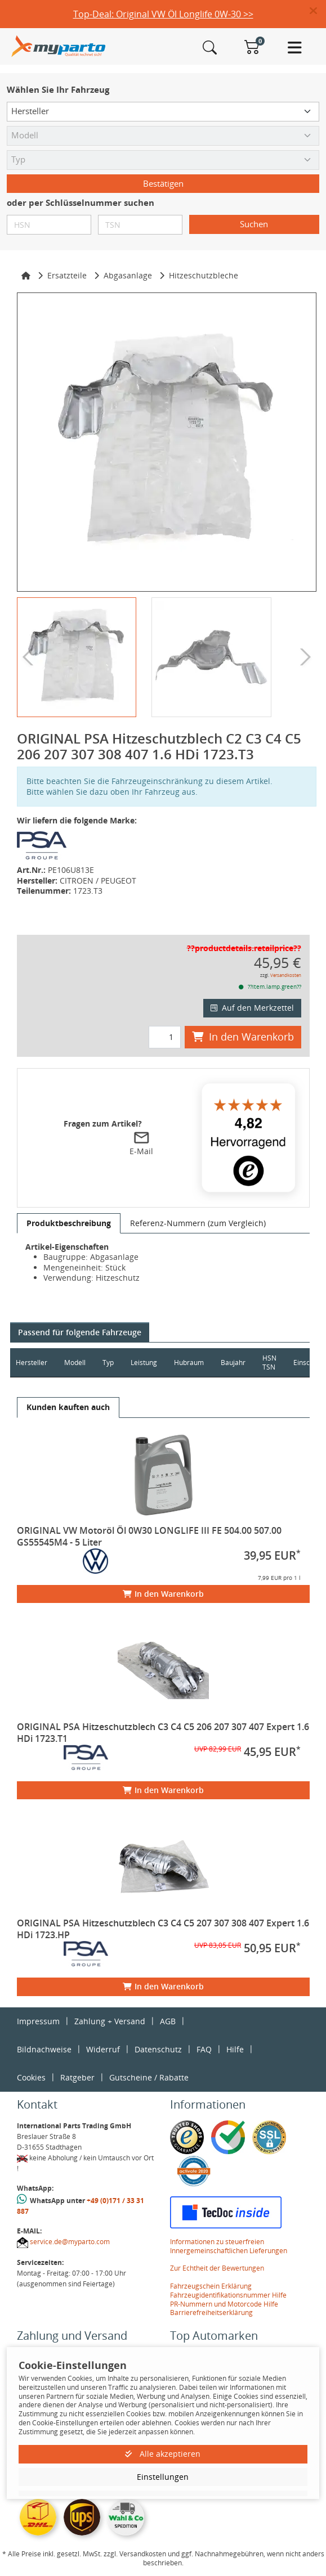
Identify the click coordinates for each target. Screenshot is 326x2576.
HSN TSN (269, 1362)
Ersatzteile (67, 275)
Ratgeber (77, 2077)
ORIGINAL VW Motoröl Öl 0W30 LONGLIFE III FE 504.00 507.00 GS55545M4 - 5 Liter (149, 1536)
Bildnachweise (44, 2049)
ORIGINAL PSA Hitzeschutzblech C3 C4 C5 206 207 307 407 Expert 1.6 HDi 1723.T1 (163, 1733)
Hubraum (189, 1362)
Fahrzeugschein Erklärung (211, 2286)
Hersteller (31, 1362)
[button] (318, 11)
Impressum (38, 2021)
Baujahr (233, 1362)
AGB (168, 2021)
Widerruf (103, 2049)
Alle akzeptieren (162, 2453)
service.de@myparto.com (70, 2241)
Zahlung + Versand (109, 2021)
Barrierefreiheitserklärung (211, 2312)
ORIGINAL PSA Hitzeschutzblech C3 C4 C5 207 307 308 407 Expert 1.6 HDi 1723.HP (163, 1929)
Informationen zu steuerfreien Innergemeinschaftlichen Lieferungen (228, 2246)
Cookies (31, 2077)
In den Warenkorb (243, 1036)
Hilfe (235, 2049)
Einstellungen (163, 2476)
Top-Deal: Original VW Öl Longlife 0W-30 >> (163, 14)
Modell (75, 1362)
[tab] (68, 1223)
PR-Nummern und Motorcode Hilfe (224, 2304)
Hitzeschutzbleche (203, 275)
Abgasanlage (128, 275)
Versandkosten (285, 975)
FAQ (204, 2049)
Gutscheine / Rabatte (149, 2077)
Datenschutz (158, 2049)
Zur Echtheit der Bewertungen (217, 2268)
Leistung (144, 1362)
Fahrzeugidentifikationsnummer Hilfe (228, 2295)
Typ (108, 1362)
